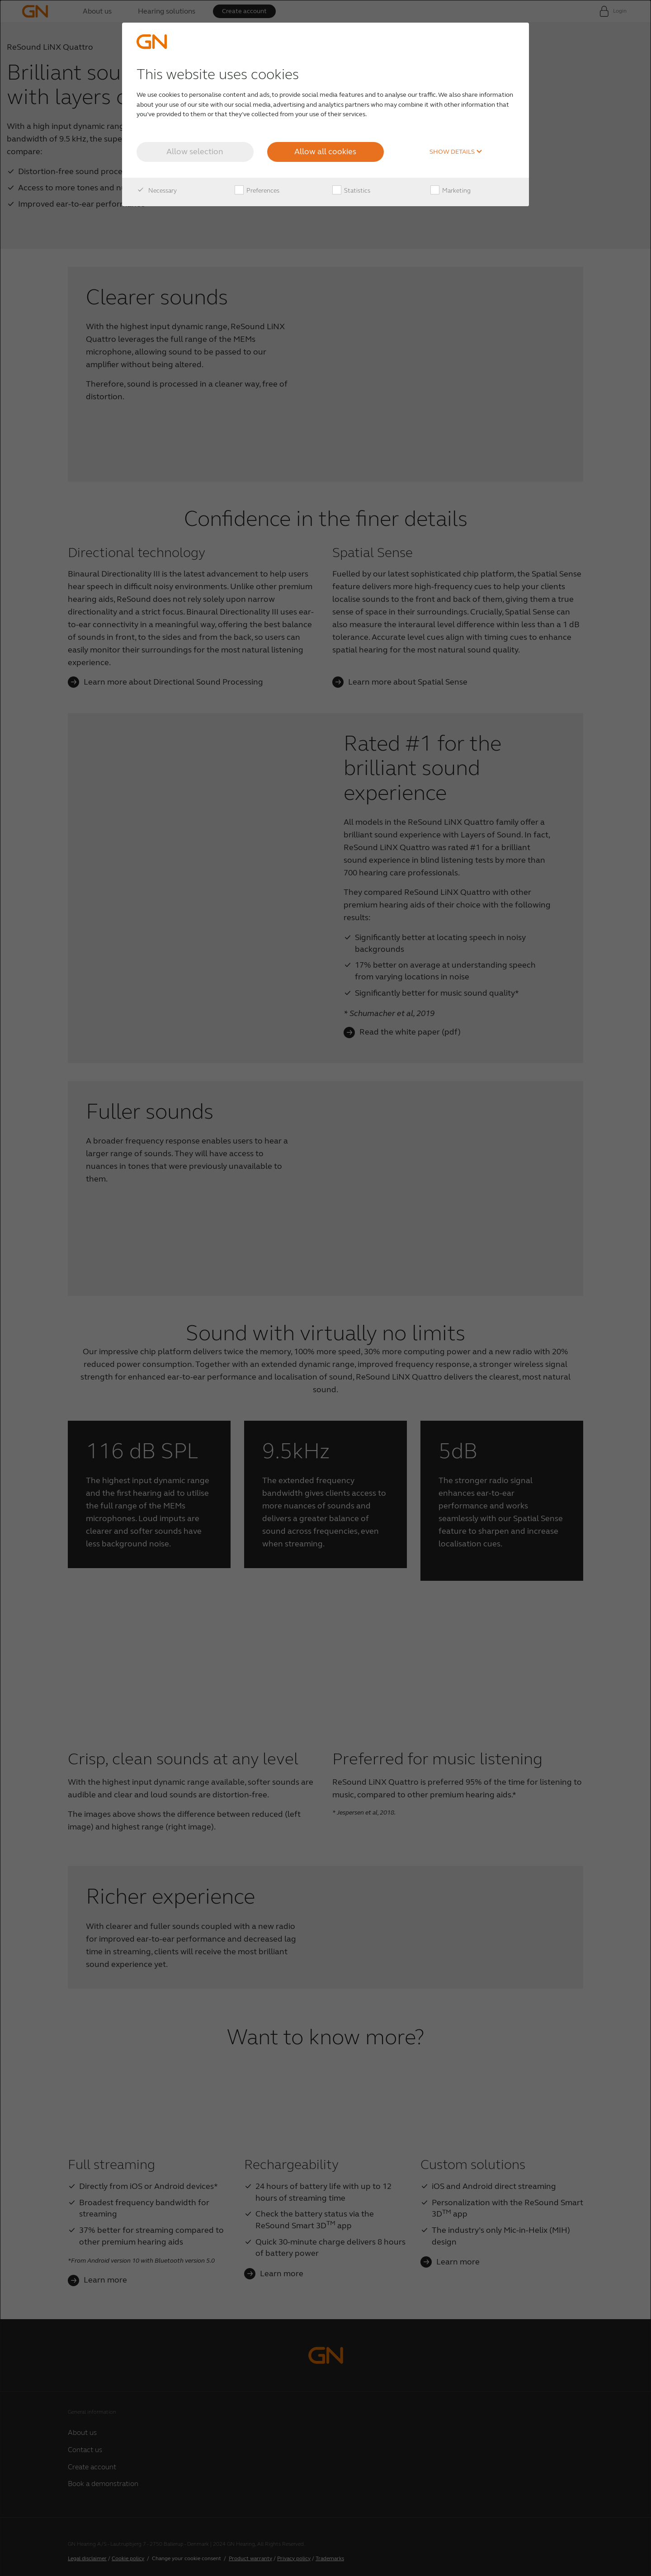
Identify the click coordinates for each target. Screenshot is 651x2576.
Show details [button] (455, 152)
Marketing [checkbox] (450, 191)
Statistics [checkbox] (351, 191)
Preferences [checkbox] (257, 191)
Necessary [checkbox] (157, 191)
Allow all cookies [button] (325, 151)
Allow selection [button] (194, 151)
